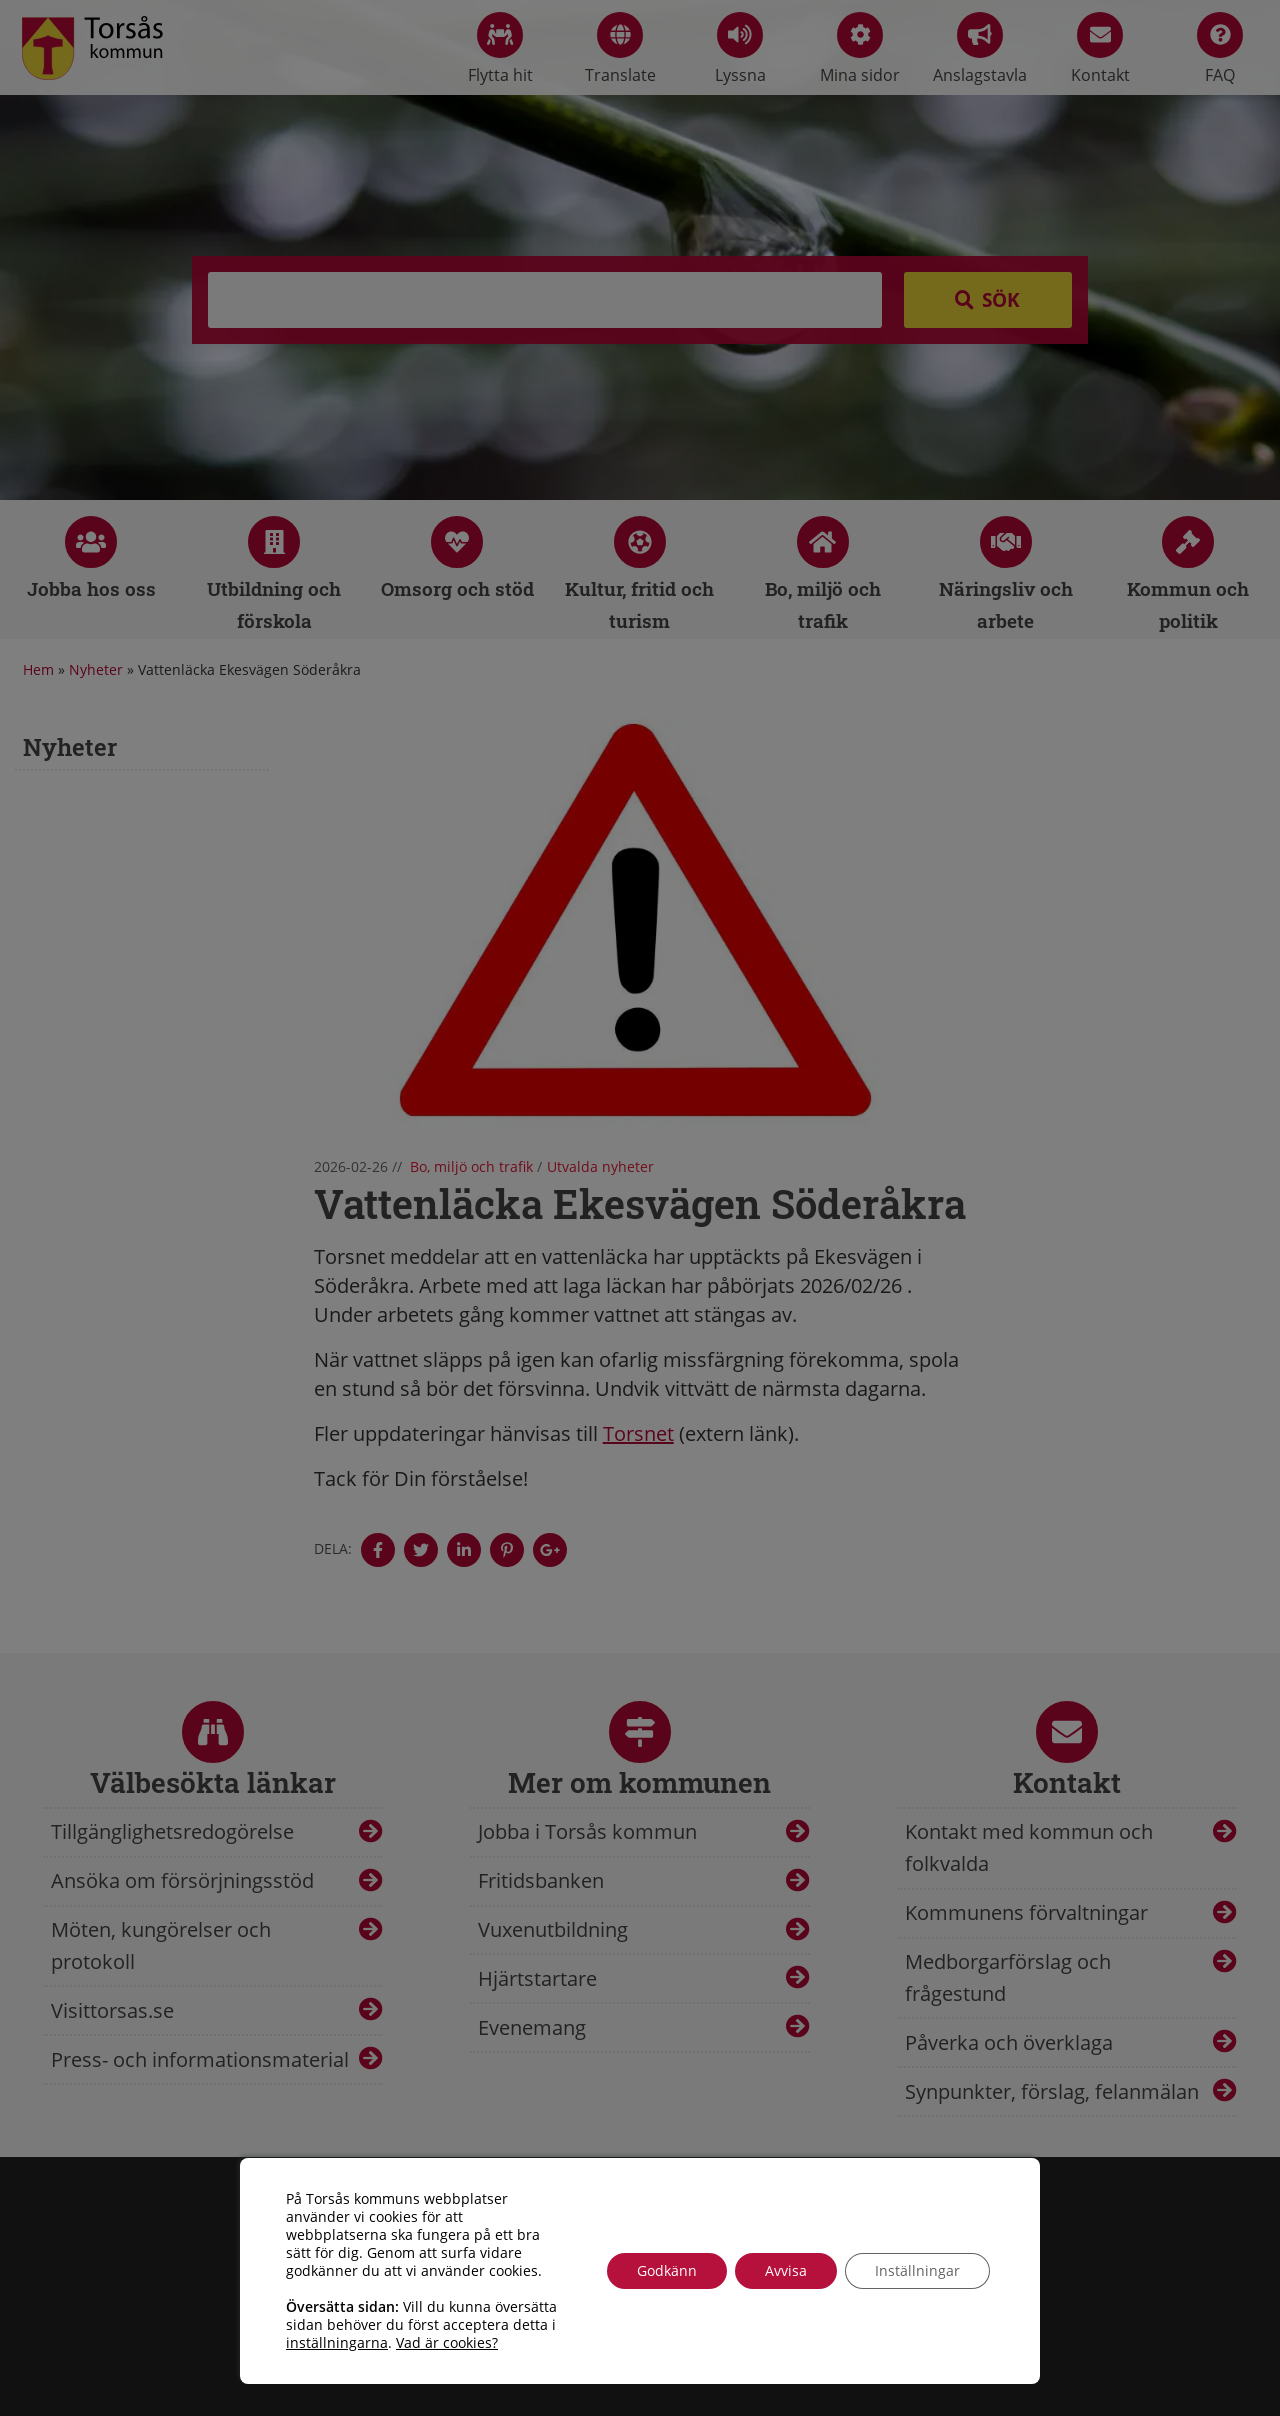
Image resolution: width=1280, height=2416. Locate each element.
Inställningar (917, 2270)
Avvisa (786, 2270)
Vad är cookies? (447, 2343)
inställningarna (337, 2343)
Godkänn (667, 2270)
